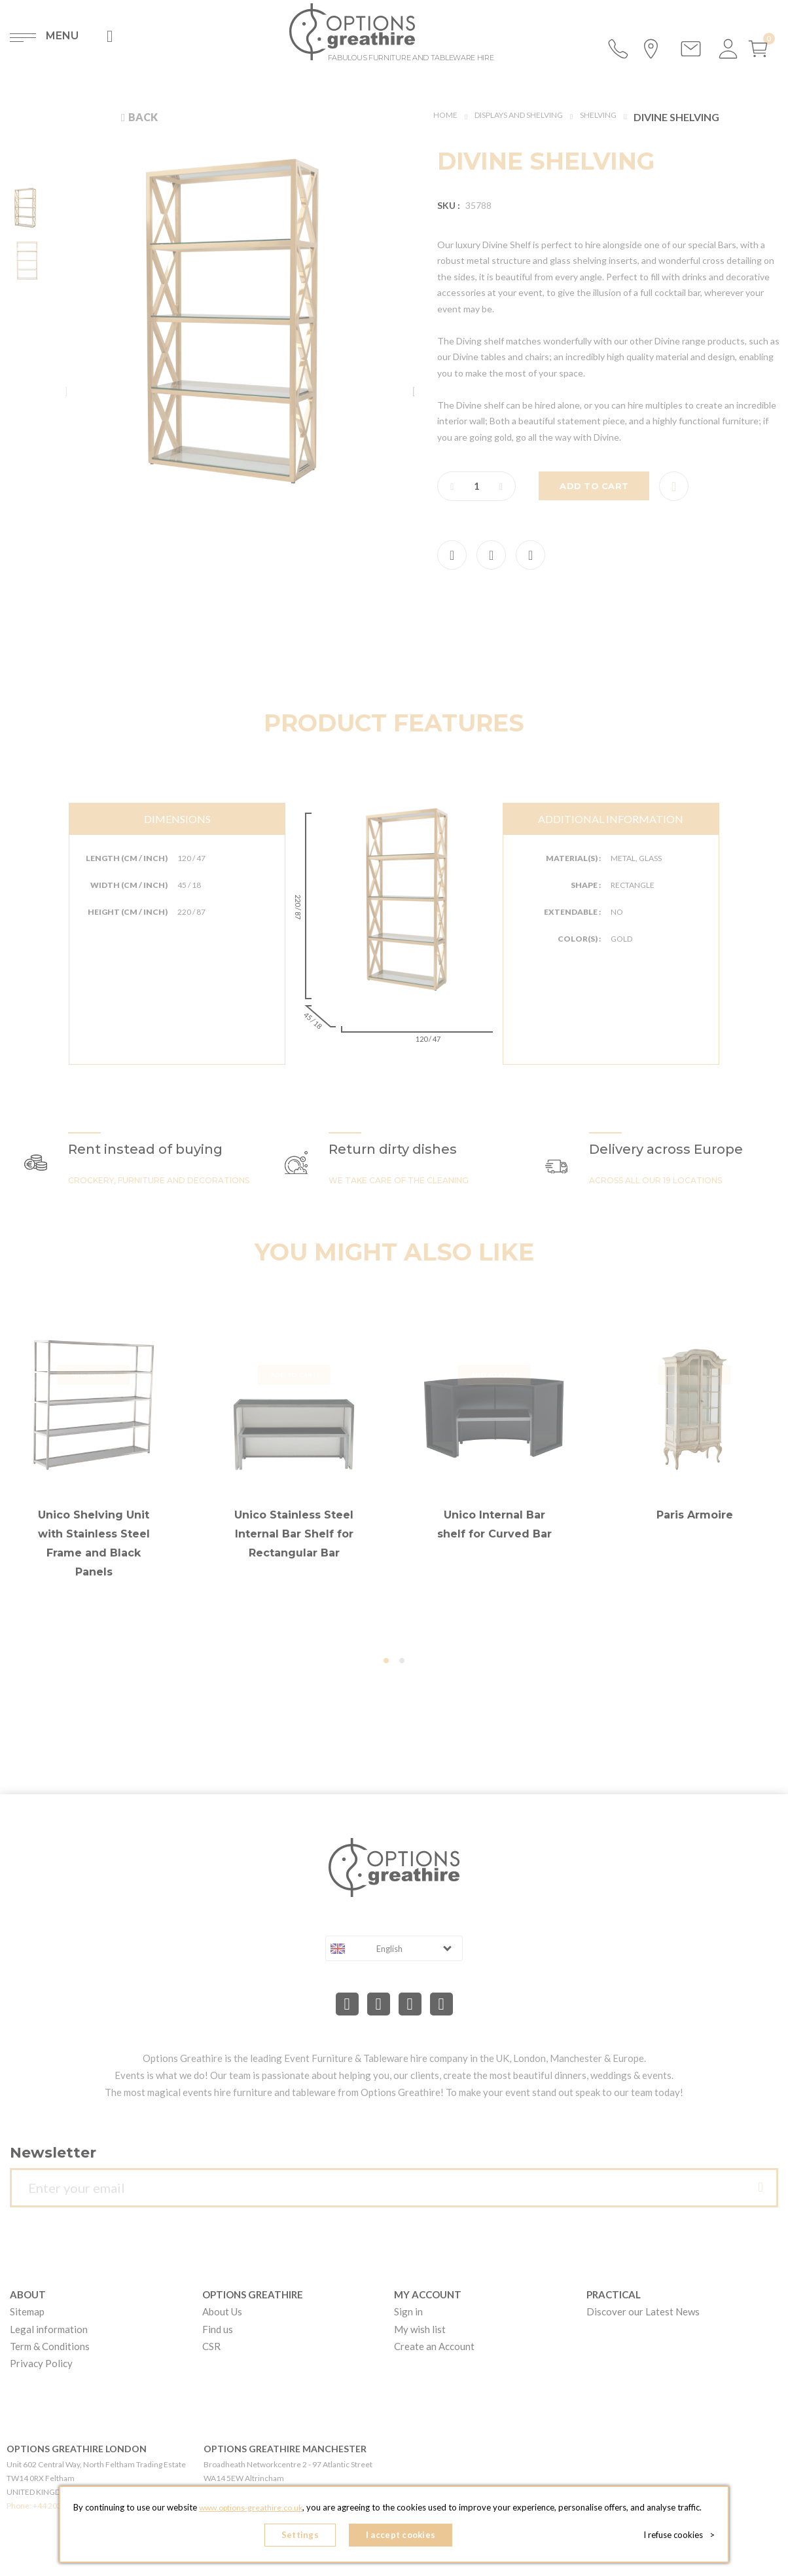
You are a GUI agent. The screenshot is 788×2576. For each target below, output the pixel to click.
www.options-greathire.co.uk (250, 2511)
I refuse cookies (683, 2536)
